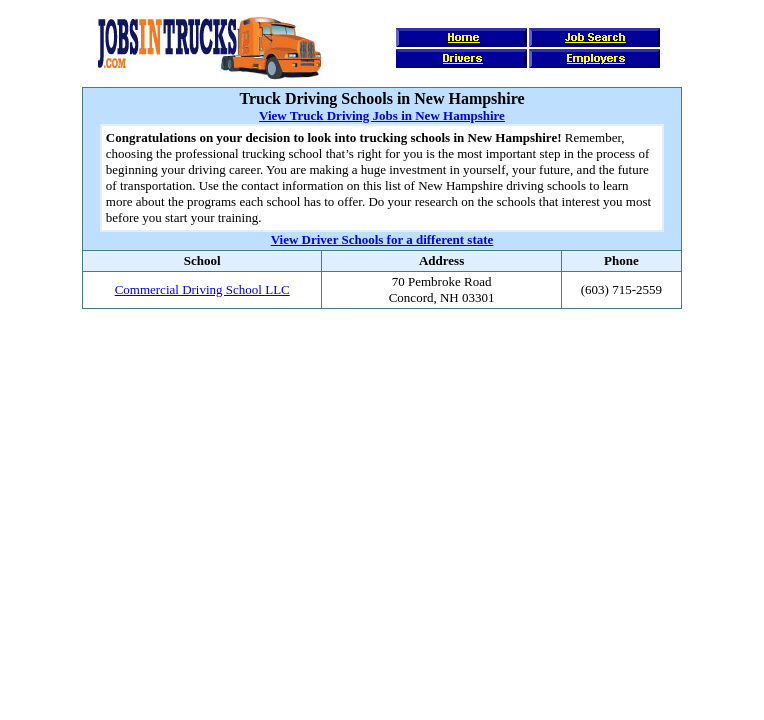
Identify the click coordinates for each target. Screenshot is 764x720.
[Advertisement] (382, 370)
